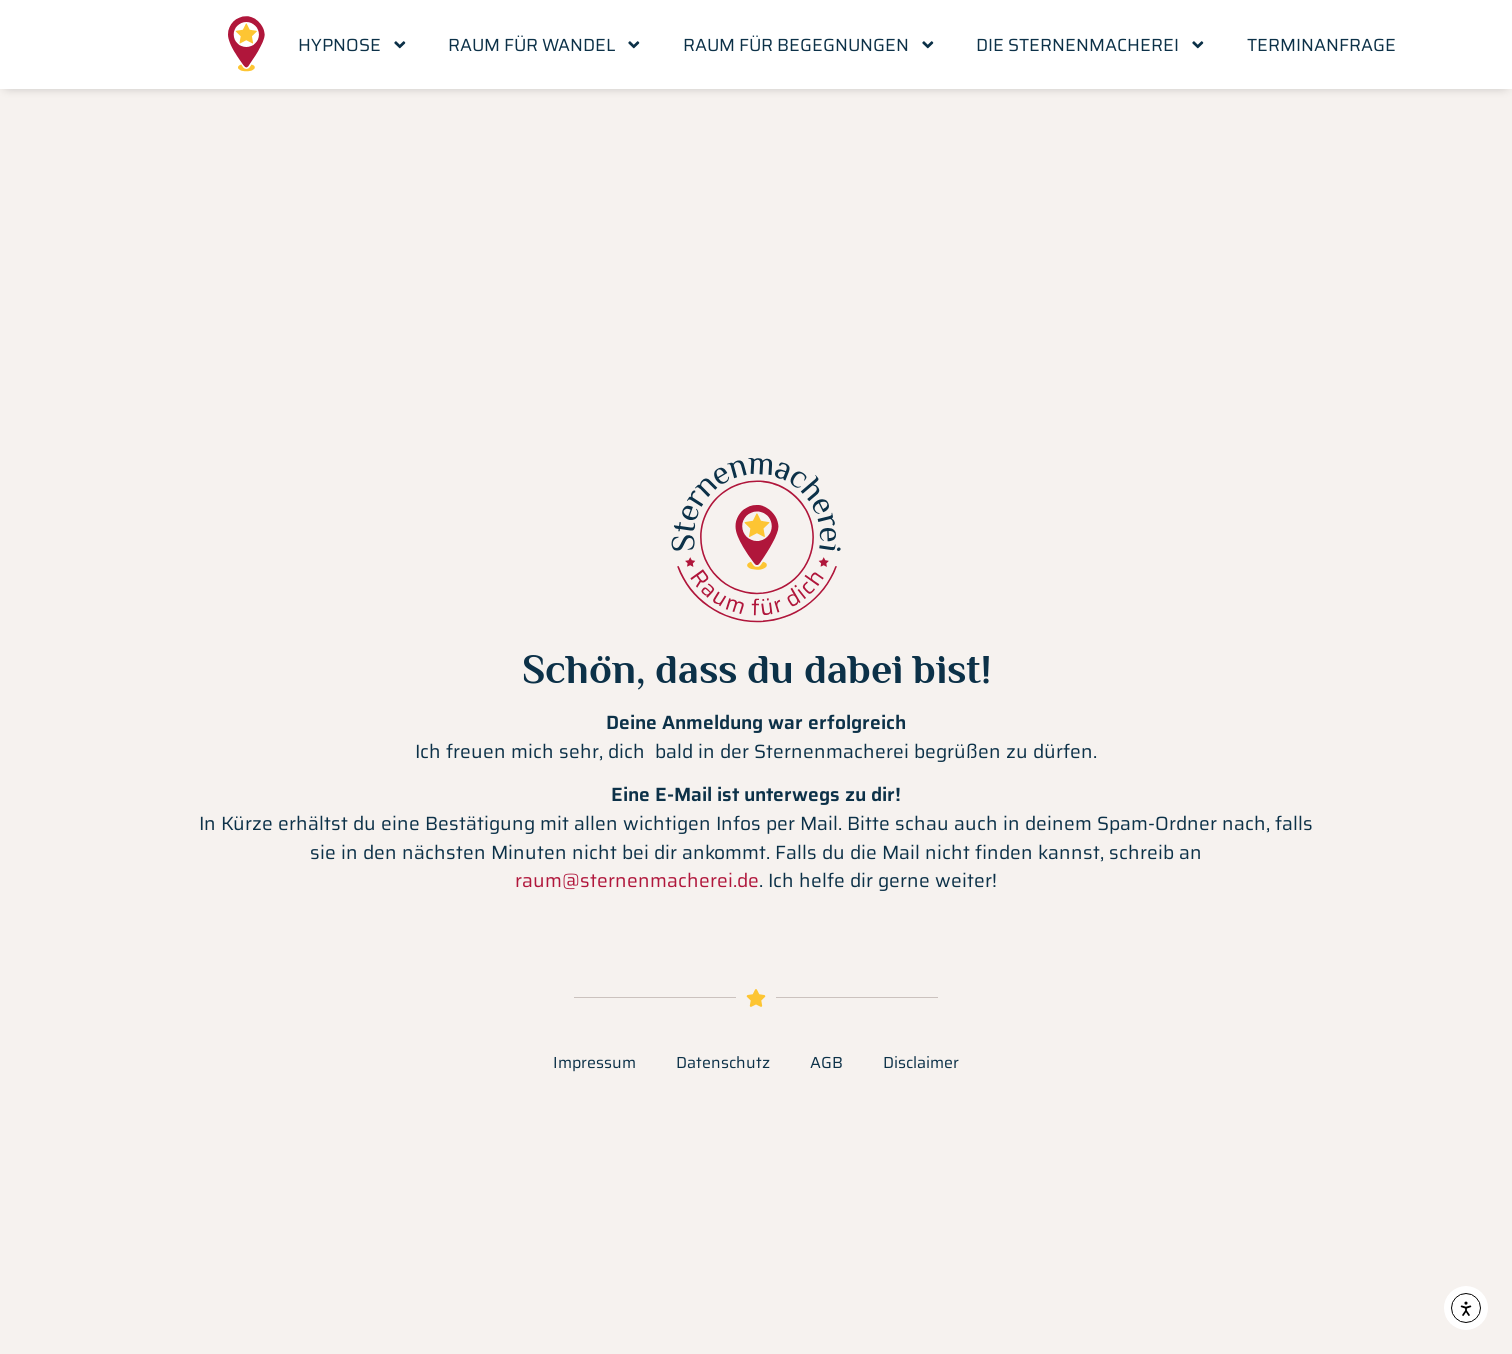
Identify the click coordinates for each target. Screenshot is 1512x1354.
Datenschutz (723, 1062)
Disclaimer (921, 1062)
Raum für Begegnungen (810, 45)
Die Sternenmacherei (1091, 45)
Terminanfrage (1321, 45)
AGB (826, 1062)
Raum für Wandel (545, 45)
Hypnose (353, 45)
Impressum (594, 1062)
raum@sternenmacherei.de (637, 880)
